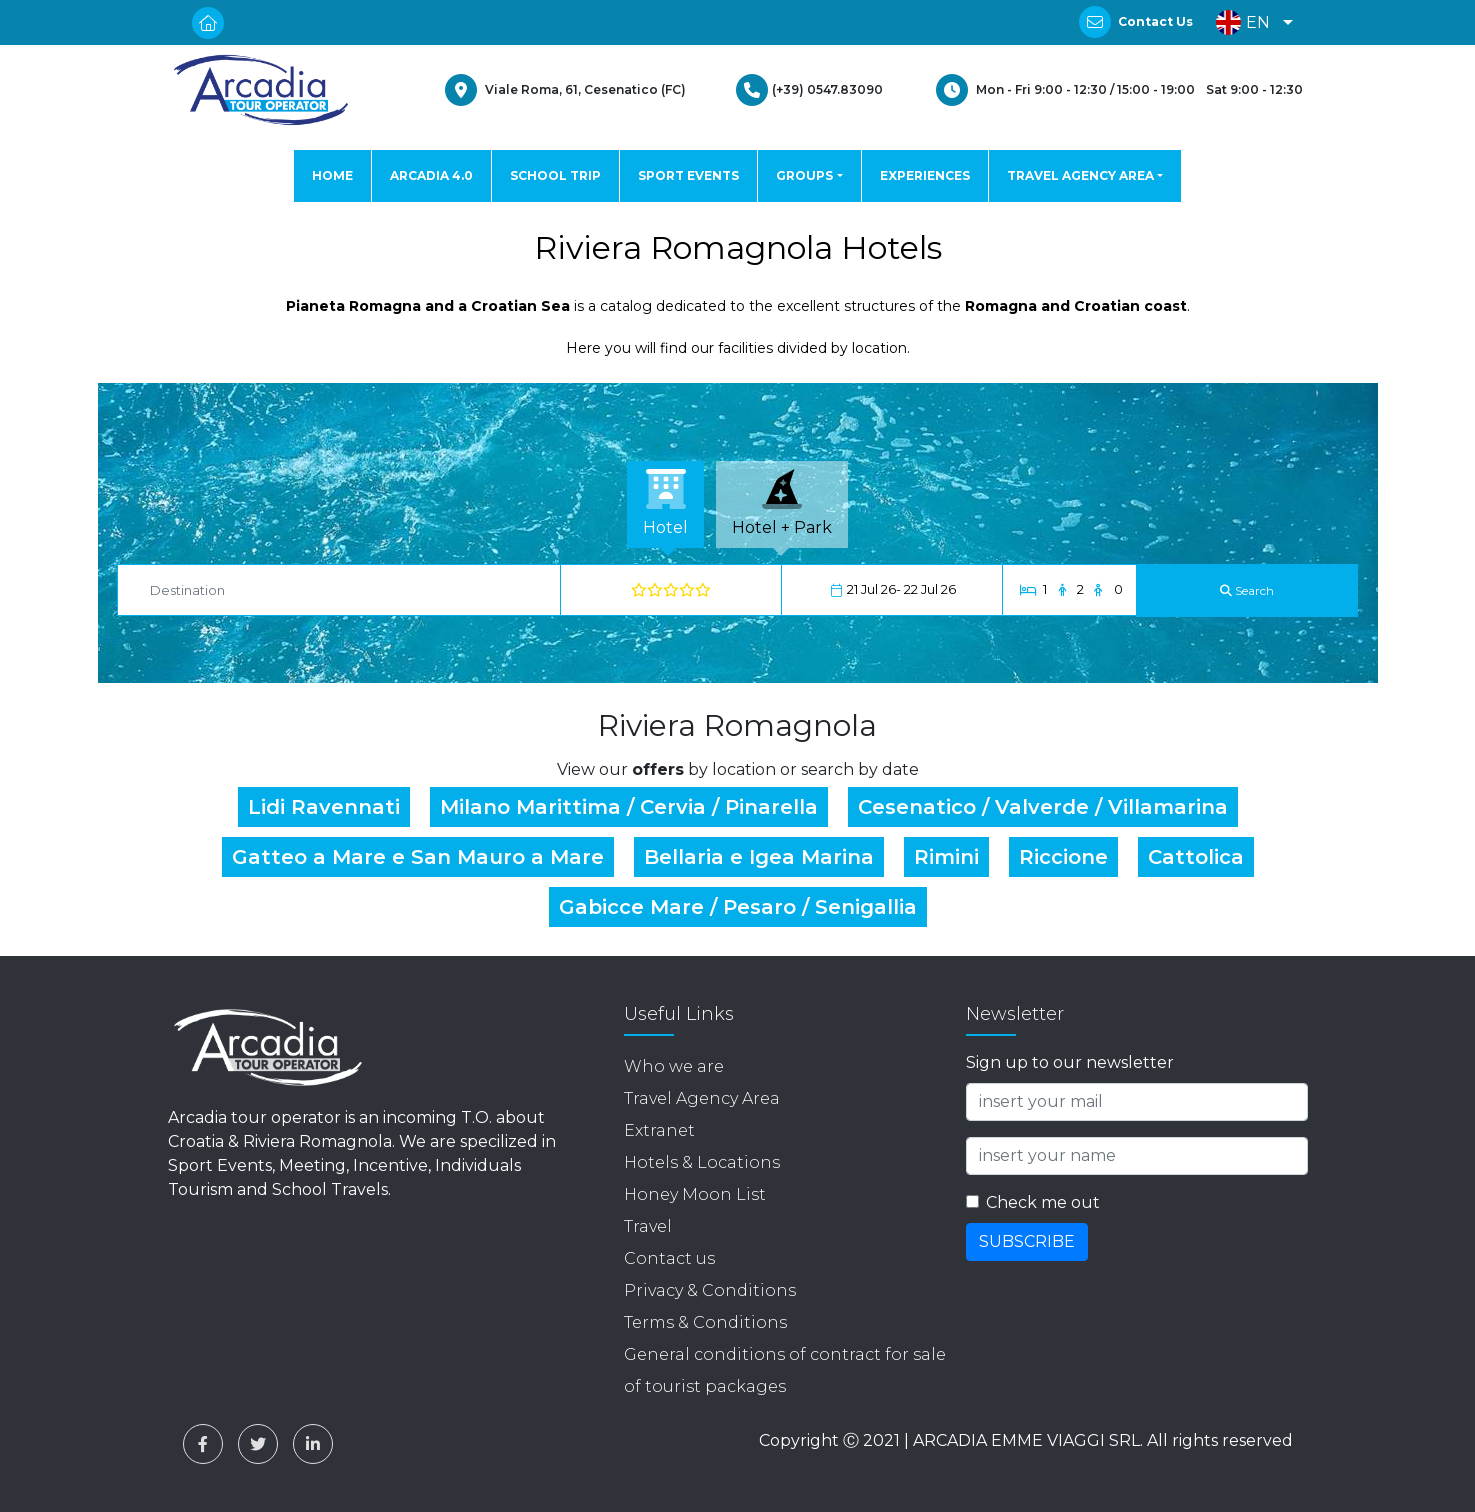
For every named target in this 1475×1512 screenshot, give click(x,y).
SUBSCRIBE (1027, 1241)
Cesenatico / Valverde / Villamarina (1043, 807)
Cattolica (1196, 857)
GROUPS (804, 175)
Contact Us (1155, 21)
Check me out (1043, 1202)
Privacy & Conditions (710, 1290)
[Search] (1246, 590)
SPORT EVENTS (688, 175)
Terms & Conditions (705, 1322)
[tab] (665, 504)
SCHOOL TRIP (555, 175)
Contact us (669, 1258)
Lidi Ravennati (324, 807)
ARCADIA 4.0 (431, 175)
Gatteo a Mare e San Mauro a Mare (418, 857)
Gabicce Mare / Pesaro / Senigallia (738, 907)
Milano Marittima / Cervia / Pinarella (629, 807)
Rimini (946, 857)
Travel (648, 1226)
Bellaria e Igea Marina (759, 857)
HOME (332, 175)
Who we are (674, 1066)
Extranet (659, 1130)
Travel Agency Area (702, 1098)
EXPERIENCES (925, 175)
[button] (1249, 22)
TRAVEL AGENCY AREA (1080, 175)
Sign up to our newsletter (1070, 1062)
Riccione (1063, 857)
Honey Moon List (695, 1194)
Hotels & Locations (702, 1162)
